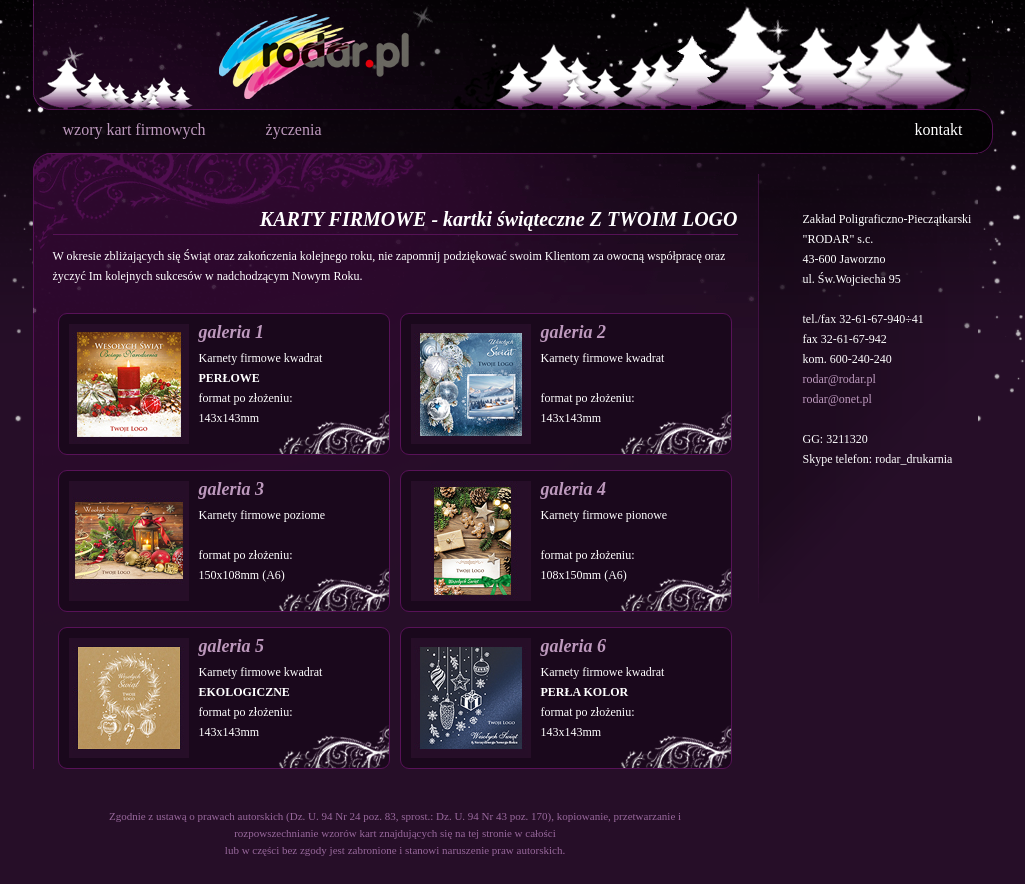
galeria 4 (574, 489)
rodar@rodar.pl (839, 379)
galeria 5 (232, 646)
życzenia (294, 129)
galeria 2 (574, 332)
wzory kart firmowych (134, 129)
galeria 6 (574, 646)
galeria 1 (232, 332)
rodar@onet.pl (837, 399)
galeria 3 (232, 489)
